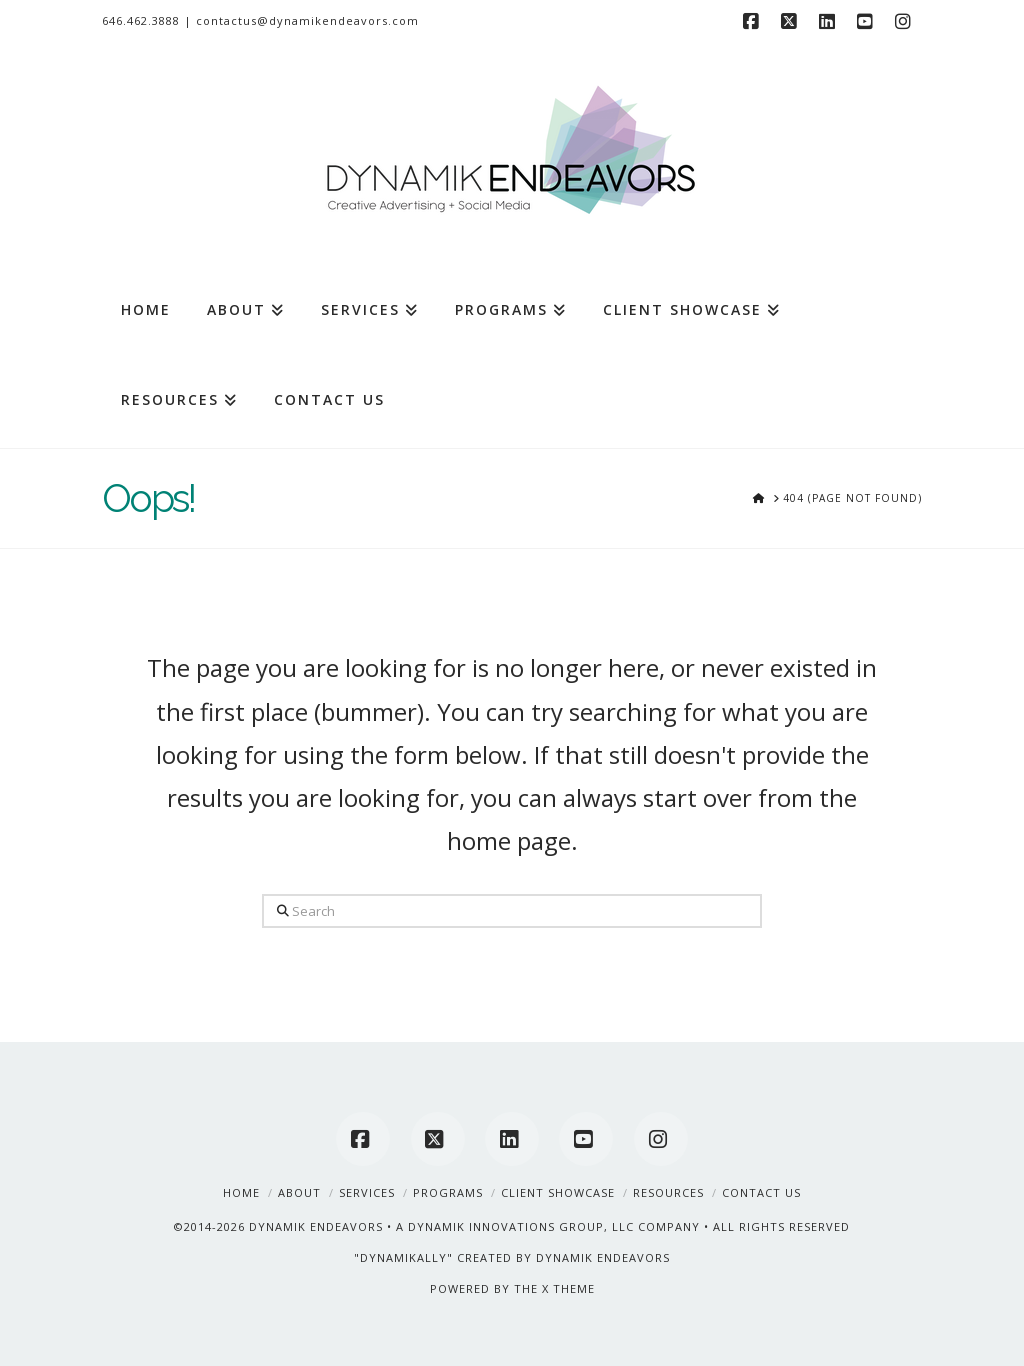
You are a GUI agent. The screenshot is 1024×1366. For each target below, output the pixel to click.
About (299, 1192)
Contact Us (761, 1192)
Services (367, 1192)
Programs (448, 1192)
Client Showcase (558, 1192)
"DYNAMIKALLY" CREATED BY (445, 1257)
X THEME (568, 1288)
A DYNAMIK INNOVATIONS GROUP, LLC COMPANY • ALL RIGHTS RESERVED (623, 1226)
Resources (668, 1192)
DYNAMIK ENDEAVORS (316, 1226)
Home (241, 1192)
